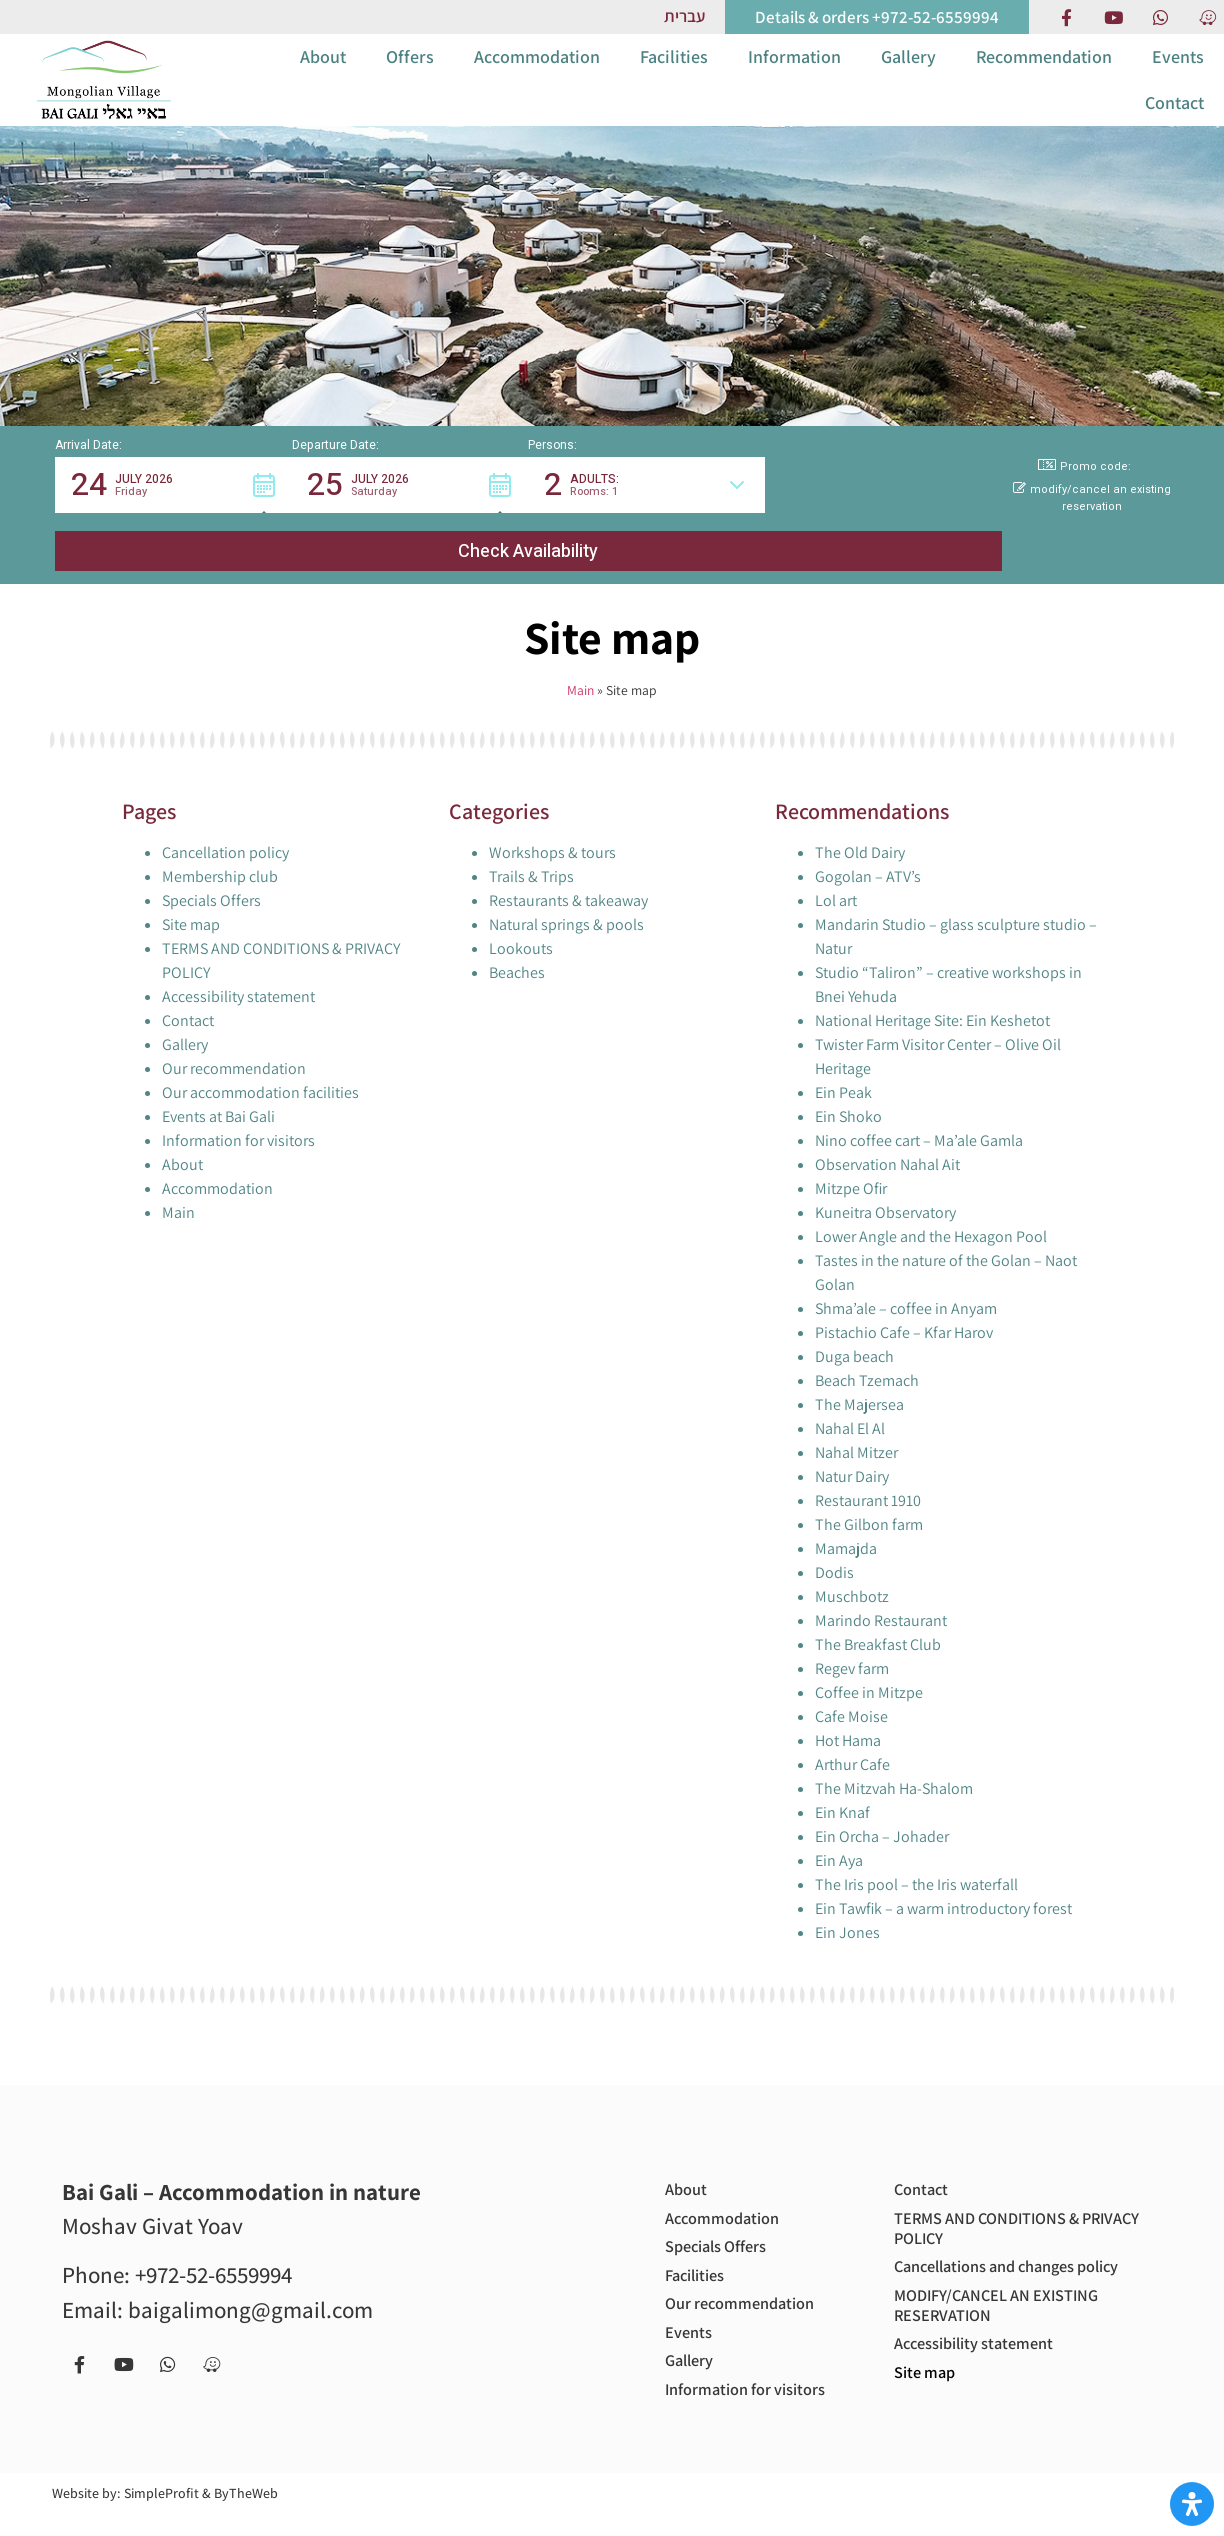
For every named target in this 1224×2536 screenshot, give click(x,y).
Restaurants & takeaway (568, 874)
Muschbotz (852, 1570)
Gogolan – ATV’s (868, 850)
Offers (410, 72)
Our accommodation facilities (260, 1066)
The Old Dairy (860, 826)
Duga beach (854, 1330)
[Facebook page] (1066, 17)
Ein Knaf (842, 1786)
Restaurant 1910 (868, 1474)
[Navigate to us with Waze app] (1207, 17)
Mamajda (846, 1522)
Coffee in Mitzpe (869, 1666)
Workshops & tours (552, 826)
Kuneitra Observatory (885, 1186)
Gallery (908, 72)
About (323, 72)
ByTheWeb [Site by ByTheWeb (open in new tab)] (246, 2515)
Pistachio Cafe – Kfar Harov (904, 1306)
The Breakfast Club (878, 1618)
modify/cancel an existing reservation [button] (1092, 531)
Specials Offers (211, 874)
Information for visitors (238, 1114)
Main (580, 665)
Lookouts (521, 922)
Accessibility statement (238, 970)
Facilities (674, 72)
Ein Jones (847, 1906)
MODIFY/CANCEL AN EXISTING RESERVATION (1008, 2310)
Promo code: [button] (1084, 499)
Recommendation (1044, 72)
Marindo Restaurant (881, 1594)
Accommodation (537, 72)
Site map (191, 898)
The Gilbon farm (869, 1498)
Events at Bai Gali (218, 1090)
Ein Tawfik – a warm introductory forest (943, 1882)
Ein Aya (839, 1834)
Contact (1174, 118)
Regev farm (852, 1642)
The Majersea (859, 1378)
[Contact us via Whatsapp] (1160, 17)
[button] (173, 518)
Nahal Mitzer (856, 1426)
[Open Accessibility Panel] (1192, 2504)
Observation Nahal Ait (887, 1138)
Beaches (517, 946)
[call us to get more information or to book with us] (877, 17)
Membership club (220, 850)
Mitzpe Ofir (851, 1162)
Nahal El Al (850, 1402)
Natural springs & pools (566, 898)
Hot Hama (848, 1714)
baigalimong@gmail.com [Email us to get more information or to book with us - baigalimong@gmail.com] (250, 2284)
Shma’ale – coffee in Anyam (906, 1282)
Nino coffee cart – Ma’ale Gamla (919, 1114)
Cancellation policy (225, 826)
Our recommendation (234, 1042)
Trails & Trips (531, 850)
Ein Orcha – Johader (882, 1810)
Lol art (836, 874)
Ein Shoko (848, 1090)
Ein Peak (843, 1066)
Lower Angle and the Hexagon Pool (931, 1210)
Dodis (834, 1546)
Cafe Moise (851, 1690)
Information (794, 72)
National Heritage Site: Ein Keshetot (932, 994)
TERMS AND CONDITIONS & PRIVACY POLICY (997, 2206)
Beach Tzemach (867, 1354)
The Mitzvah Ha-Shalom (894, 1762)
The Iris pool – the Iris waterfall (916, 1858)
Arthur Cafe (852, 1738)
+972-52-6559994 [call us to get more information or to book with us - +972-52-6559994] (213, 2250)
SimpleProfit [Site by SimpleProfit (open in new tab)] (161, 2515)
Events (1178, 72)
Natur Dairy (852, 1450)
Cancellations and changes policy (996, 2258)
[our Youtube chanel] (1113, 17)
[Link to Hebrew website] (684, 16)
